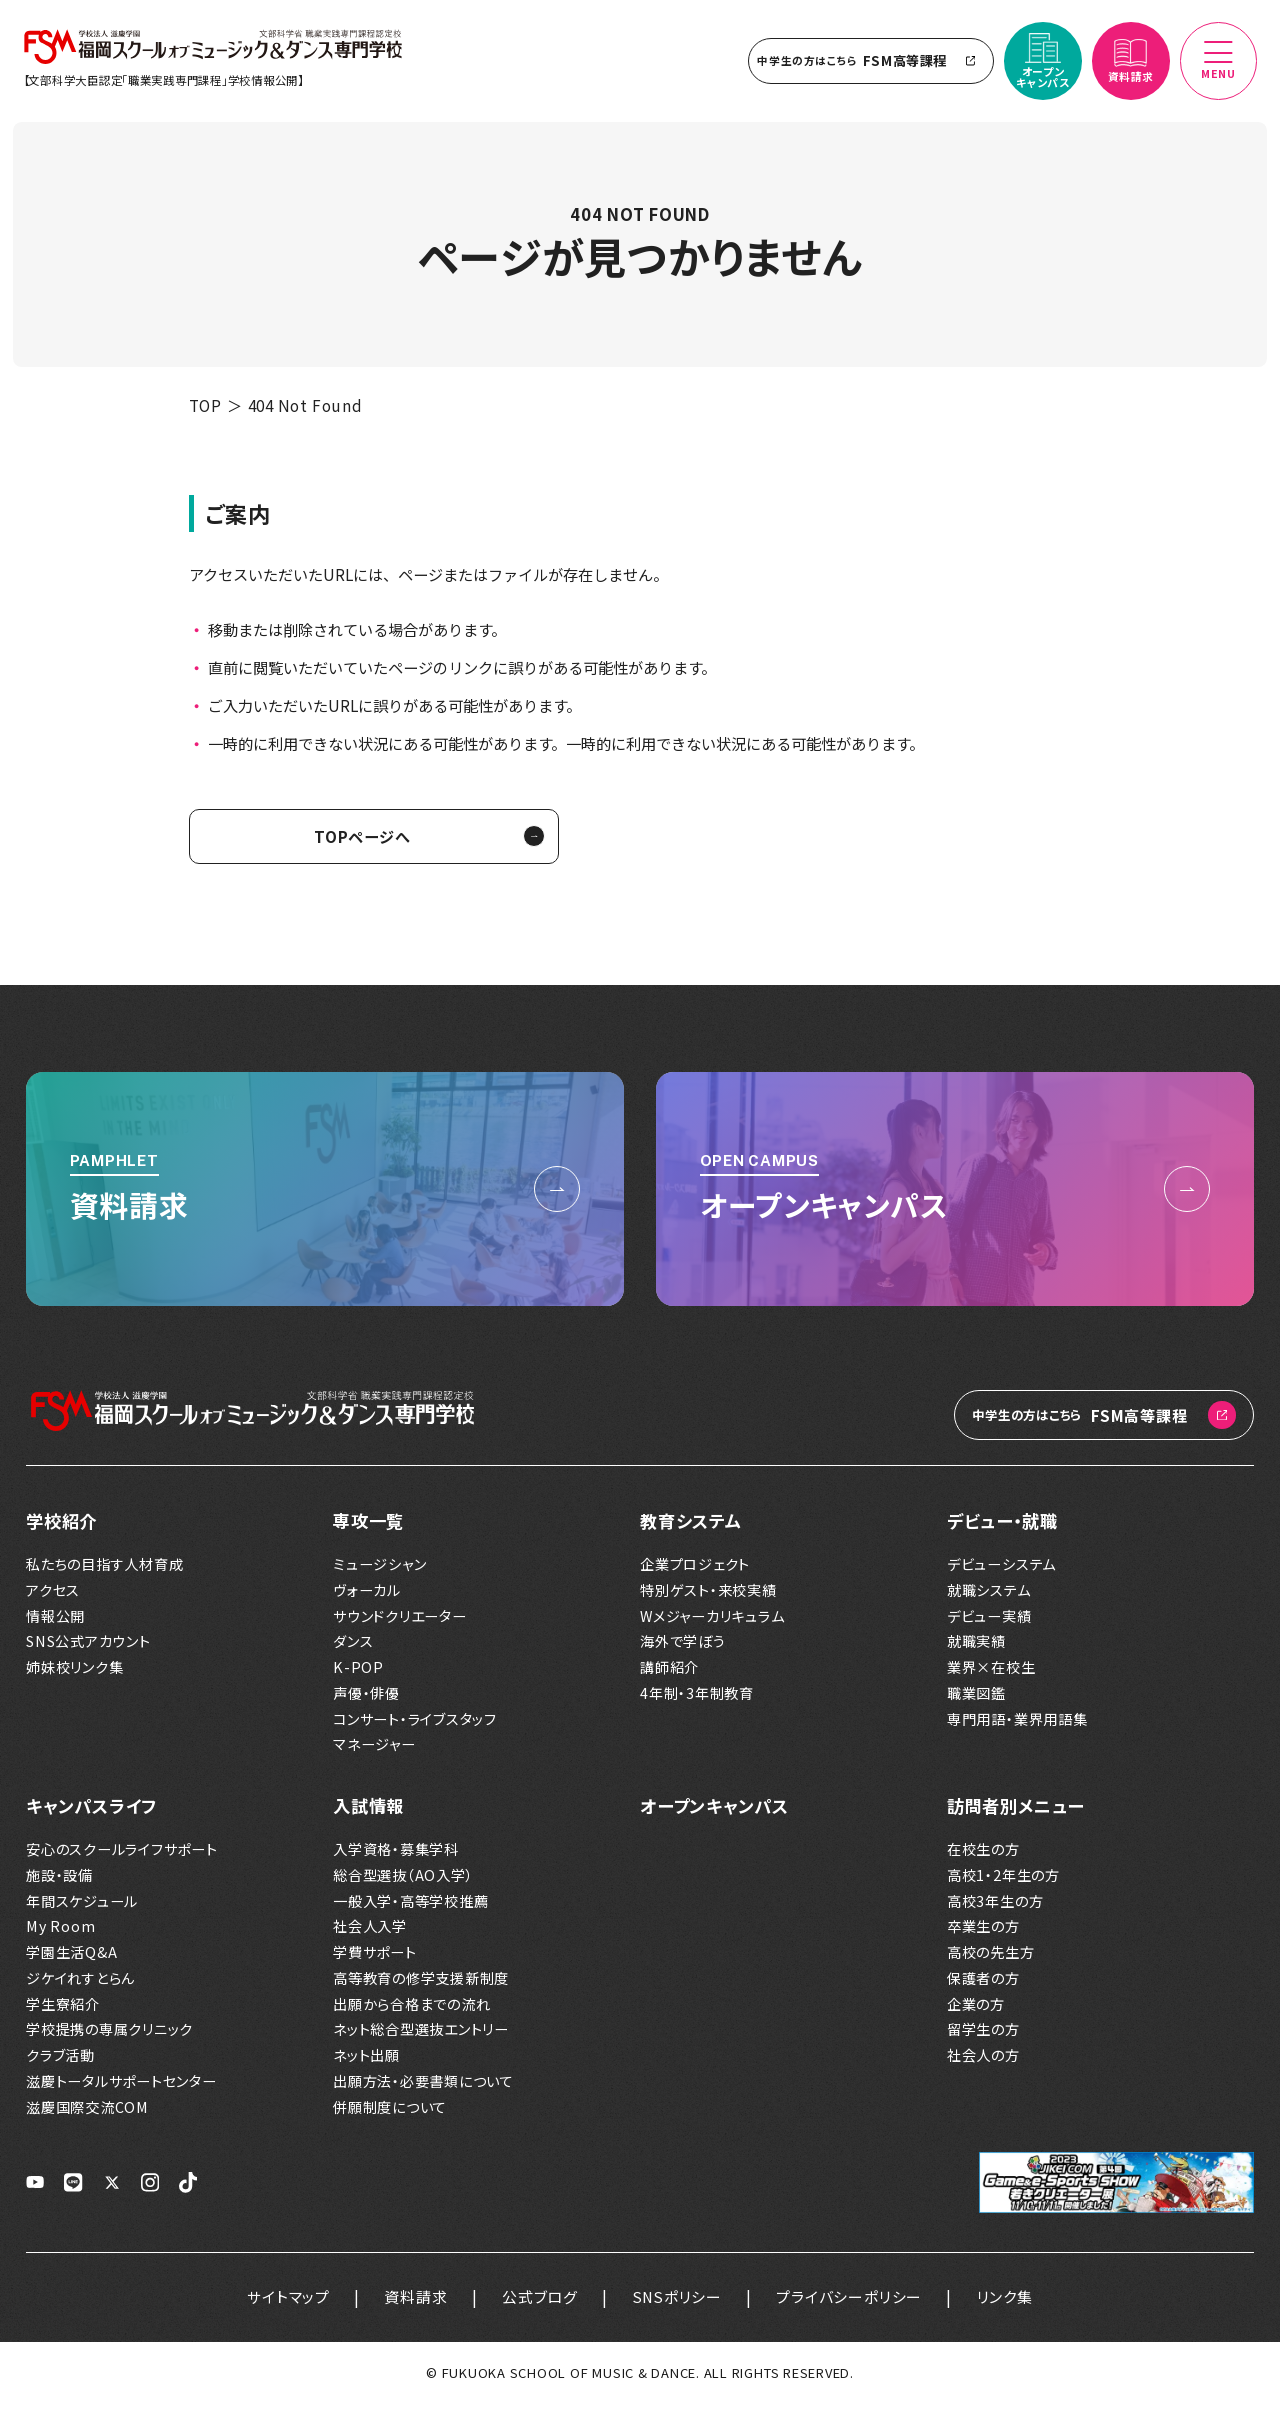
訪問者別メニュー (1015, 1814)
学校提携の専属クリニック (109, 2038)
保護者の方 (983, 1986)
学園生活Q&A (71, 1960)
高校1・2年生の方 (1003, 1883)
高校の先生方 (991, 1960)
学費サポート (375, 1960)
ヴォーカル (367, 1598)
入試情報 (368, 1814)
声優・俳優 (366, 1701)
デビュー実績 (989, 1624)
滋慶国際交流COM (87, 2115)
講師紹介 (669, 1675)
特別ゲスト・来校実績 (708, 1598)
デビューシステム (1001, 1572)
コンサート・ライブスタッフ (415, 1727)
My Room (60, 1935)
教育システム (691, 1528)
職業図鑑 (976, 1701)
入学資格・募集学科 (396, 1857)
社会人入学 (370, 1935)
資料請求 (414, 2304)
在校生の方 (983, 1857)
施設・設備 (59, 1883)
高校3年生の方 (995, 1909)
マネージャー (374, 1752)
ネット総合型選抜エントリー (421, 2038)
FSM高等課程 (867, 64)
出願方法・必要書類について (423, 2089)
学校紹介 (61, 1528)
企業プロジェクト (695, 1572)
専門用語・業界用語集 (1017, 1727)
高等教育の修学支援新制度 (421, 1986)
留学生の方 (983, 2038)
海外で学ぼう (683, 1649)
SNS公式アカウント (88, 1649)
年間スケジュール (82, 1909)
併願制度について (390, 2115)
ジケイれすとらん (80, 1986)
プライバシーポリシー (851, 2304)
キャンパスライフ (91, 1814)
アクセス (53, 1598)
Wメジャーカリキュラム (712, 1624)
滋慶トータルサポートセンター (121, 2089)
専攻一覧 (368, 1528)
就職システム (989, 1598)
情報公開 (55, 1624)
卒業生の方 (983, 1935)
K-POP (358, 1675)
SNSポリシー (677, 2304)
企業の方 (976, 2012)
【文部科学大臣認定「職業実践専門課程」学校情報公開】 (167, 84)
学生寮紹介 (63, 2012)
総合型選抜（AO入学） (403, 1883)
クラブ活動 (60, 2063)
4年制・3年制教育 (697, 1701)
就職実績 (976, 1649)
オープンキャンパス (714, 1814)
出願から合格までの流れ (411, 2012)
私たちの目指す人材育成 (104, 1572)
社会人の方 (983, 2063)
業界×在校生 (991, 1675)
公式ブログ (540, 2304)
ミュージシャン (379, 1572)
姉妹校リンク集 (74, 1675)
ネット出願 (366, 2063)
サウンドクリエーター (400, 1624)
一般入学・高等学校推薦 (410, 1909)
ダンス (353, 1649)
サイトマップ (287, 2304)
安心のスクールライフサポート (122, 1857)
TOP (205, 413)
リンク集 (1006, 2304)
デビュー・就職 (1002, 1528)
